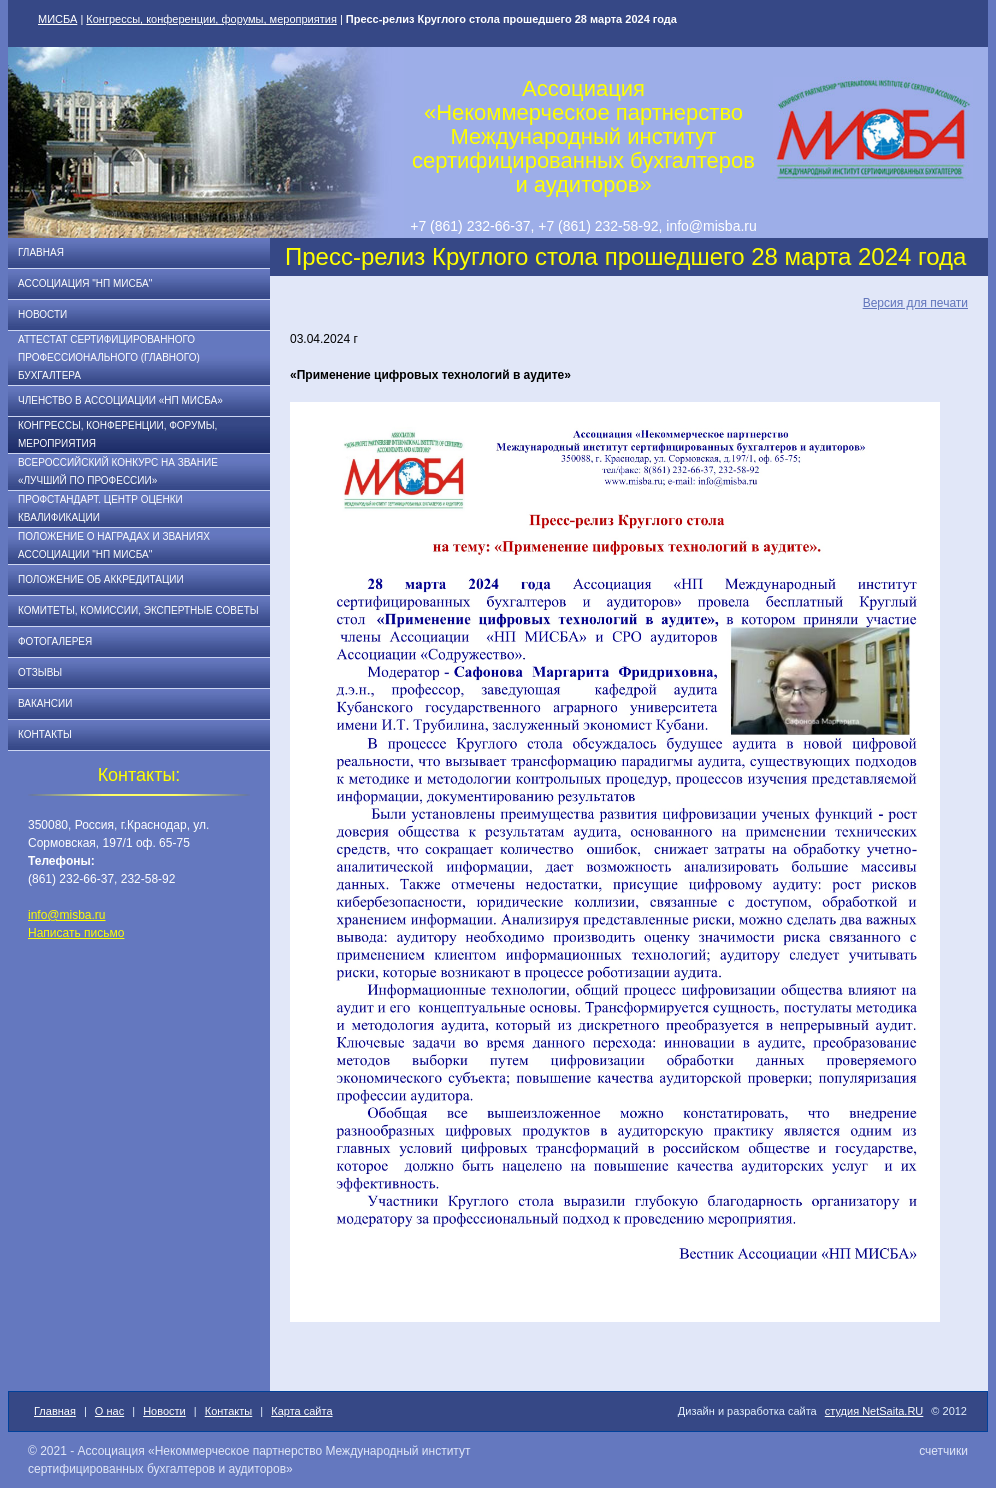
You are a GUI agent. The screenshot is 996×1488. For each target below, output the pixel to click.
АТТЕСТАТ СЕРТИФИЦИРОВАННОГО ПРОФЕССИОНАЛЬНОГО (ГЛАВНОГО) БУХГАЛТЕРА (109, 357)
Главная (41, 252)
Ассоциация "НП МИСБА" (85, 283)
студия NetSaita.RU (874, 1411)
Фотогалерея (55, 641)
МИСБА (57, 19)
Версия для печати (915, 303)
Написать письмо (76, 933)
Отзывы (40, 672)
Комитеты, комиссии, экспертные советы (138, 610)
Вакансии (45, 703)
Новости (42, 314)
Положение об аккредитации (101, 579)
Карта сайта (301, 1411)
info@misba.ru (67, 915)
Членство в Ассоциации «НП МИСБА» (120, 400)
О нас (109, 1411)
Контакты (45, 734)
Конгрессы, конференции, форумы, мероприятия (211, 19)
